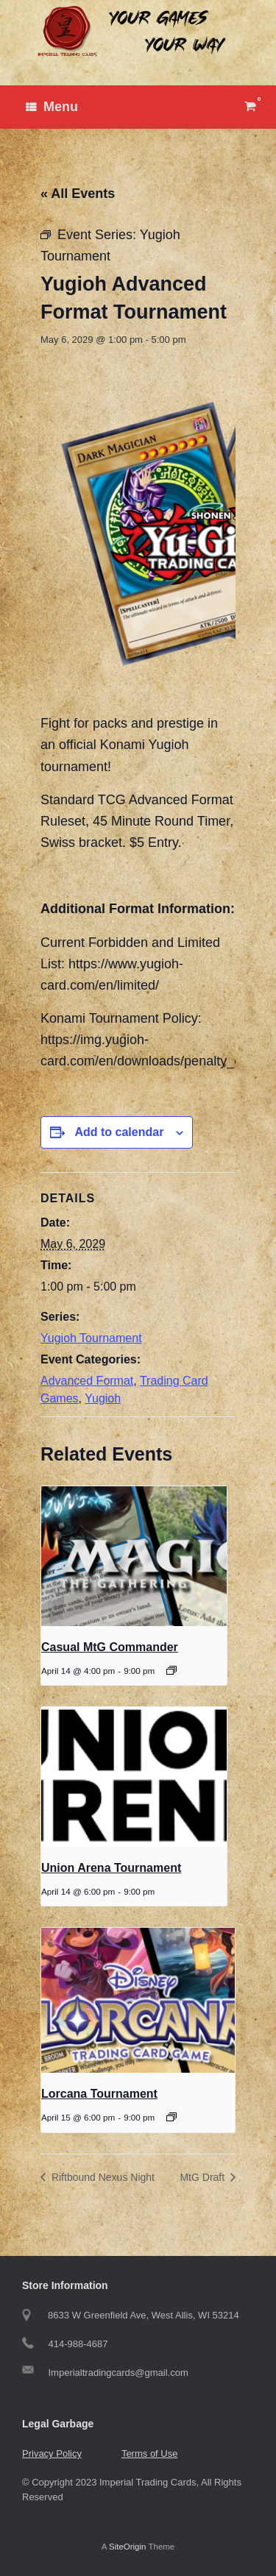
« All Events (77, 193)
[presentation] (134, 1555)
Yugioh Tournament (91, 1338)
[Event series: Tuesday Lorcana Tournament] (171, 2116)
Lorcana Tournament (99, 2093)
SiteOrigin (127, 2546)
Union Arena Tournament (111, 1868)
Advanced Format (86, 1380)
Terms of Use (149, 2453)
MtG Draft (203, 2177)
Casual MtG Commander (109, 1647)
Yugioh (103, 1398)
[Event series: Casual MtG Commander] (171, 1670)
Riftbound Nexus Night (102, 2177)
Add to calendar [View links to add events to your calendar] (118, 1132)
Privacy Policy (52, 2453)
